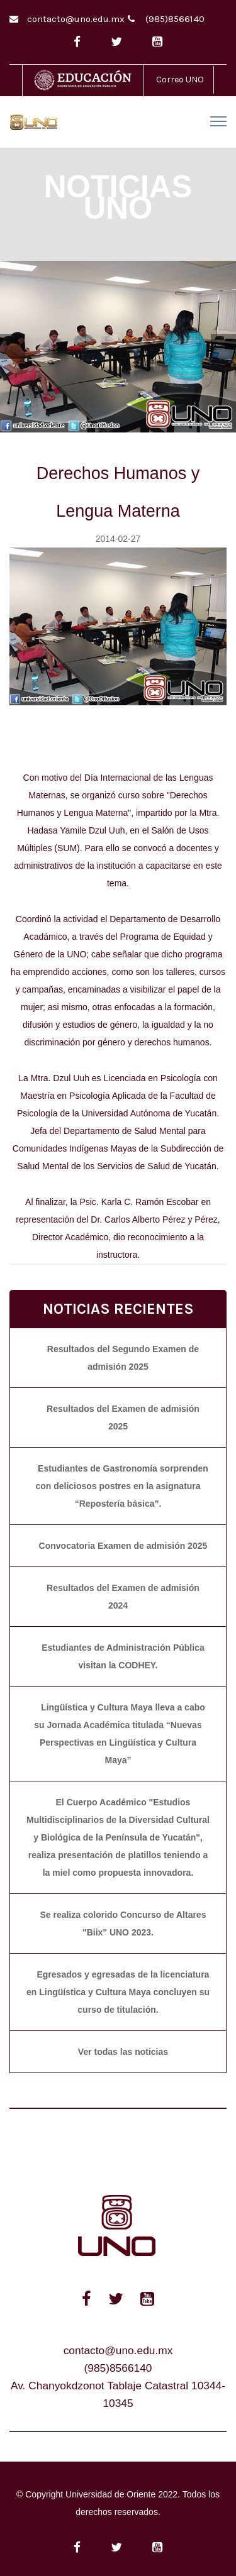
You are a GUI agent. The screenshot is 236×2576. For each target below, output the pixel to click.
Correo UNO (180, 79)
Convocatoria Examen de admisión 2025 (123, 1546)
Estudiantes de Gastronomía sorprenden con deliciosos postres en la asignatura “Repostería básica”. (121, 1486)
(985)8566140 (175, 19)
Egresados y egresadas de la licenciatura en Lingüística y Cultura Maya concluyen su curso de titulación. (118, 1992)
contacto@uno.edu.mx (76, 19)
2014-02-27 (118, 539)
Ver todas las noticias (123, 2052)
